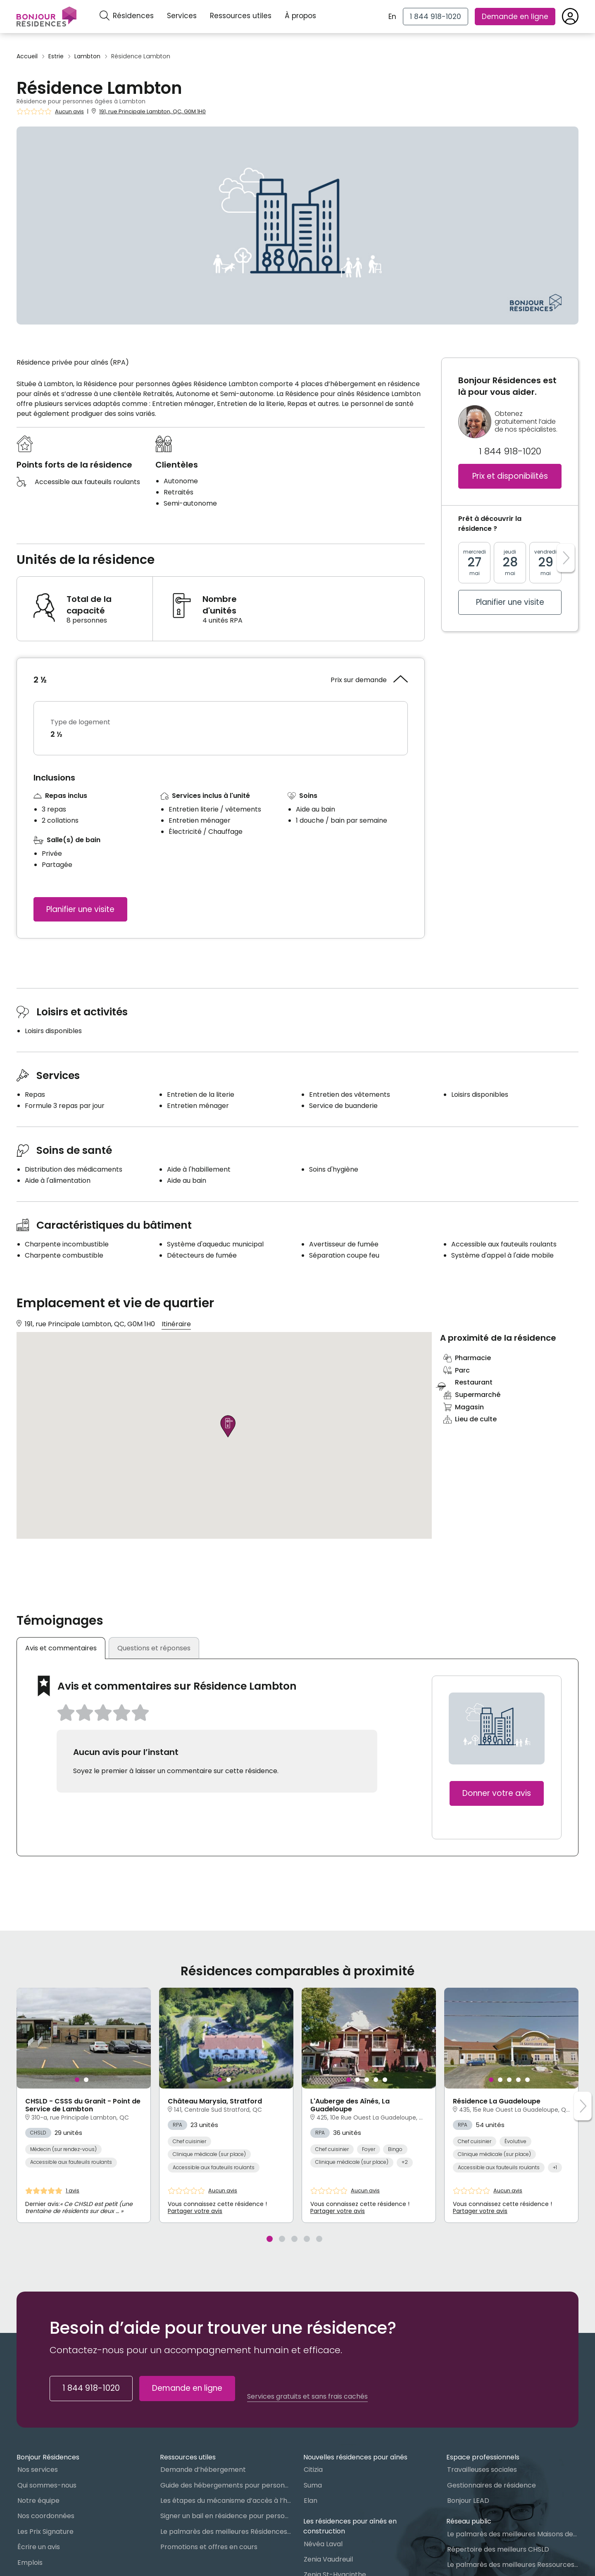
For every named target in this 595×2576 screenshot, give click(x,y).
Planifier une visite (80, 909)
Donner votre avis (496, 1793)
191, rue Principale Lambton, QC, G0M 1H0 (152, 111)
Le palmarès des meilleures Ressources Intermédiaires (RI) (512, 2564)
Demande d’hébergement (203, 2469)
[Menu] (46, 16)
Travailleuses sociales (482, 2469)
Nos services (37, 2469)
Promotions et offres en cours (208, 2547)
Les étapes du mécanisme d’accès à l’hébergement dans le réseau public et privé (226, 2500)
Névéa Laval (323, 2544)
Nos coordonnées (45, 2516)
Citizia (313, 2469)
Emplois (30, 2562)
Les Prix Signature (45, 2531)
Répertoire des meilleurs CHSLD (498, 2549)
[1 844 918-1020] (435, 16)
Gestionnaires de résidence (491, 2485)
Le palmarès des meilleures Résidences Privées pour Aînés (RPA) (226, 2531)
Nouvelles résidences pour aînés (355, 2457)
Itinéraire (176, 1324)
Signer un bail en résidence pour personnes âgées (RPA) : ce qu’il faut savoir (226, 2516)
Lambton (87, 56)
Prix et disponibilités (510, 476)
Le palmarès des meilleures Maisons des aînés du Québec (512, 2534)
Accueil (27, 56)
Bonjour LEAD (468, 2500)
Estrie (56, 56)
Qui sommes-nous (46, 2485)
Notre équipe (38, 2500)
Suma (313, 2485)
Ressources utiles (240, 16)
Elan (310, 2500)
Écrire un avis (38, 2547)
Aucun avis (69, 111)
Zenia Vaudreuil (328, 2559)
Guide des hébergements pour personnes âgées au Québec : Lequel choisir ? (226, 2485)
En (392, 16)
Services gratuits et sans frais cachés (307, 2396)
